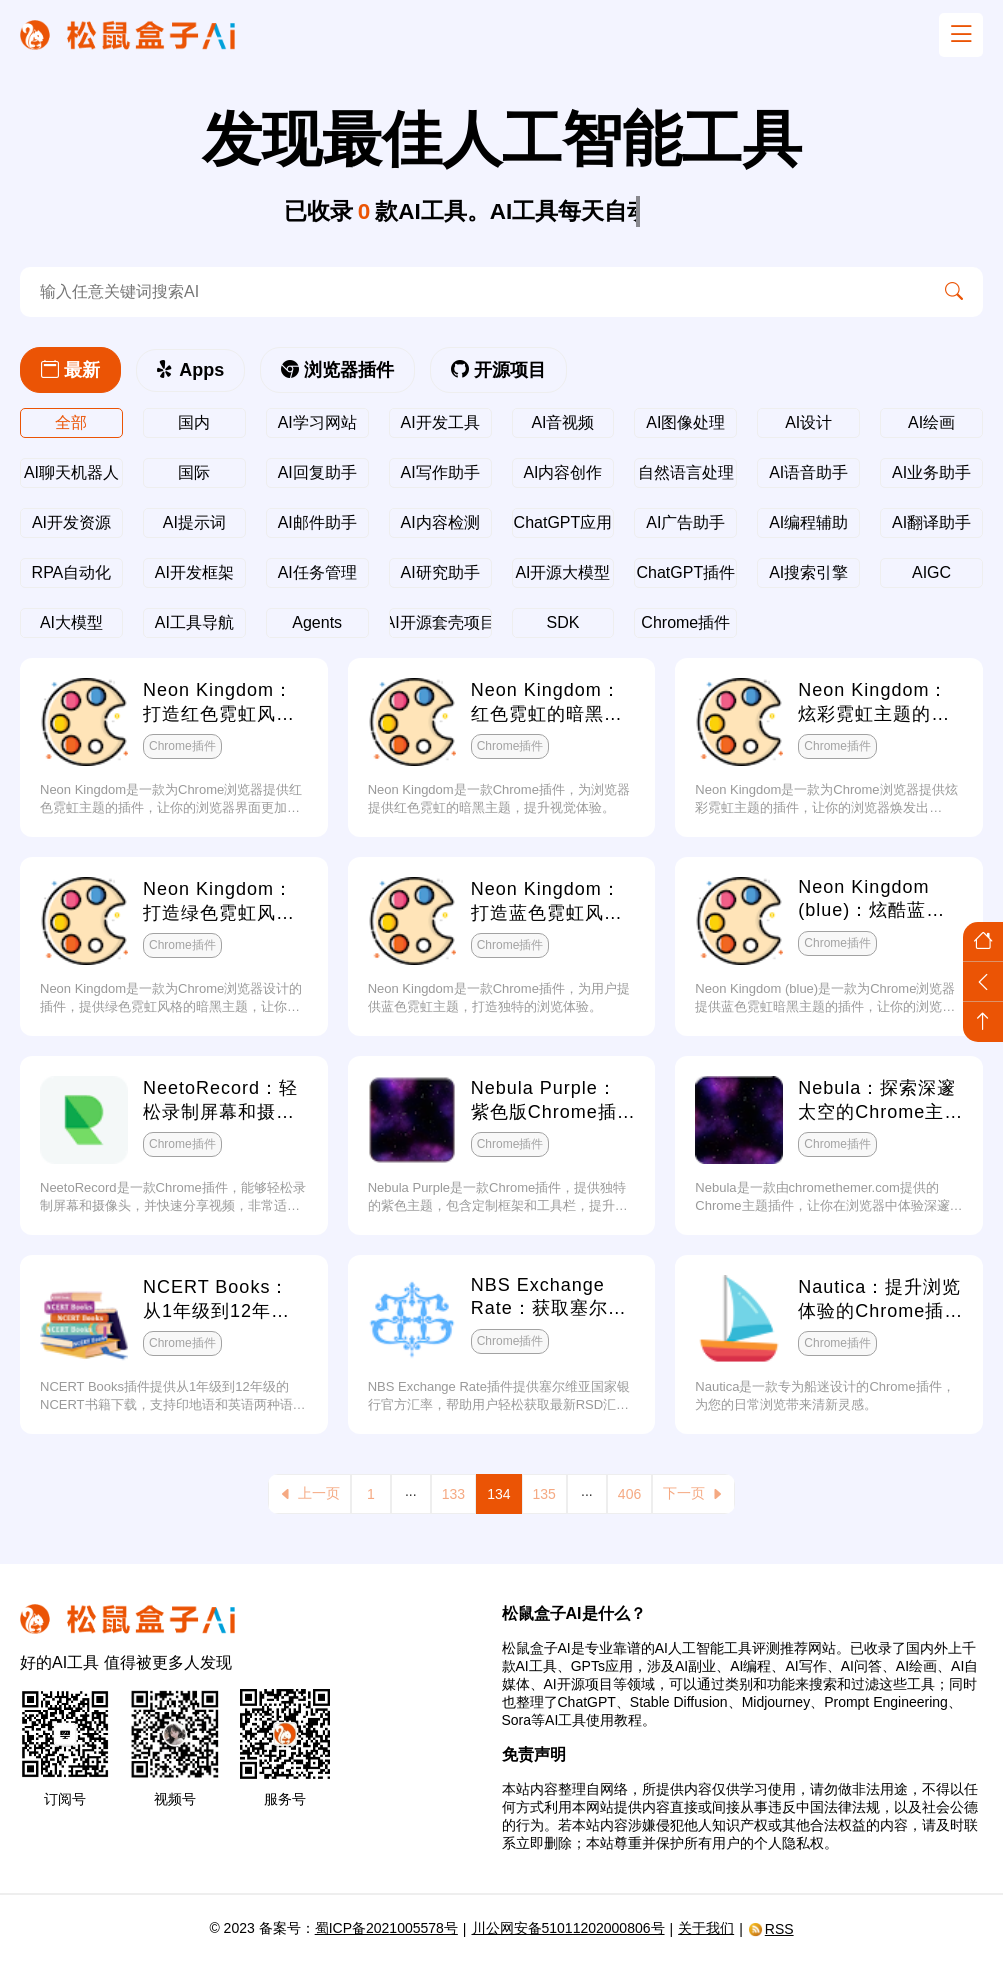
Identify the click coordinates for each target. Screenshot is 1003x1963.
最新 (70, 370)
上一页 (309, 1493)
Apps (190, 370)
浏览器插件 (337, 370)
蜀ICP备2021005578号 (386, 1928)
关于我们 (706, 1928)
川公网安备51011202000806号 (568, 1928)
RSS (771, 1929)
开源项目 (498, 370)
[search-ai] (472, 292)
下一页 (693, 1493)
